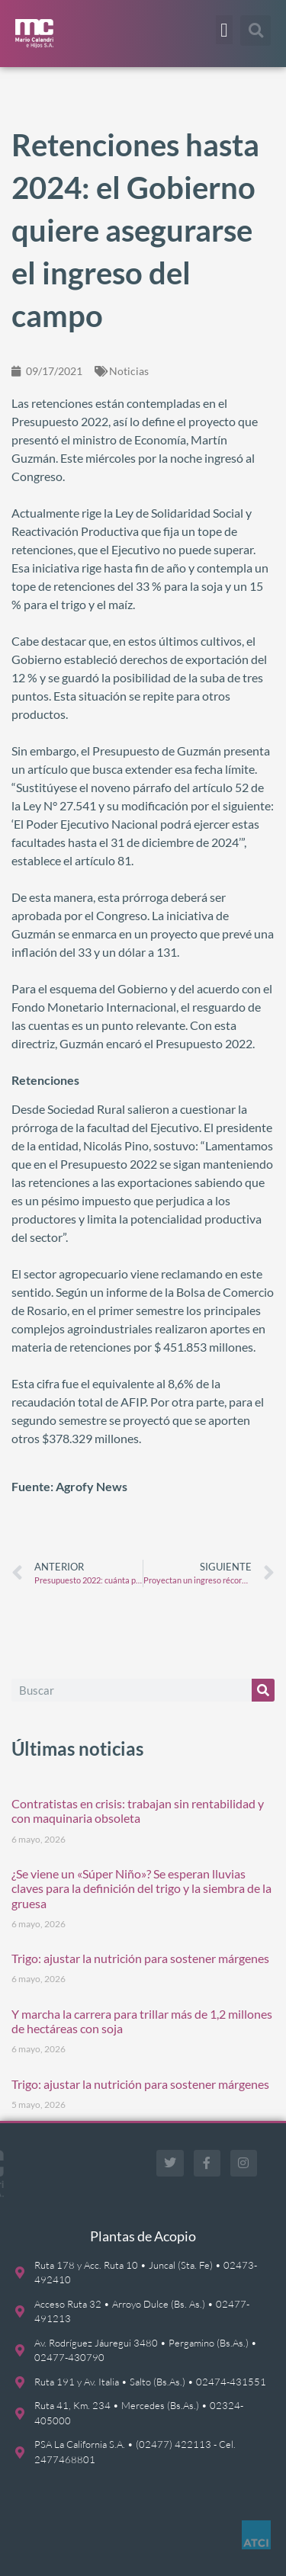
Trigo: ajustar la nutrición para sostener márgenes (140, 1958)
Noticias (129, 370)
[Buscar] (263, 1690)
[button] (224, 29)
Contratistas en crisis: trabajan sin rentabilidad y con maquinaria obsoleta (137, 1810)
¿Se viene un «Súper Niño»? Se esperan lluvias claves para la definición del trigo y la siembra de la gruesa (141, 1888)
